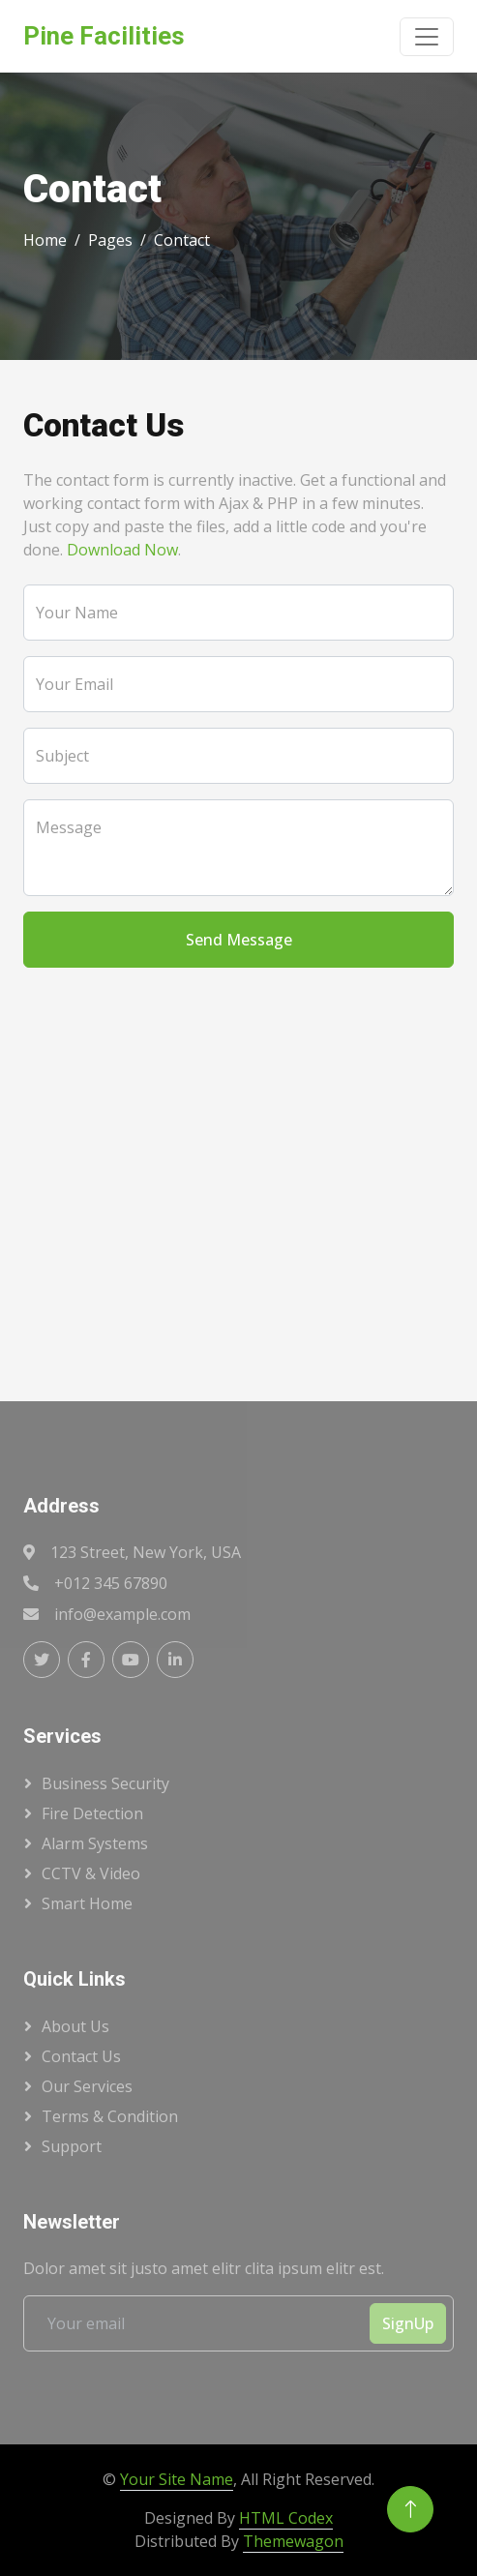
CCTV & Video (91, 1873)
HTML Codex (286, 2518)
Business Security (105, 1783)
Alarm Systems (95, 1843)
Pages (110, 240)
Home (45, 240)
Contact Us (81, 2056)
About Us (75, 2026)
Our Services (87, 2086)
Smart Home (87, 1903)
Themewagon (293, 2541)
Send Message (239, 939)
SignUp (407, 2323)
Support (72, 2146)
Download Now (122, 549)
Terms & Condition (110, 2116)
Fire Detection (92, 1813)
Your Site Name (176, 2479)
